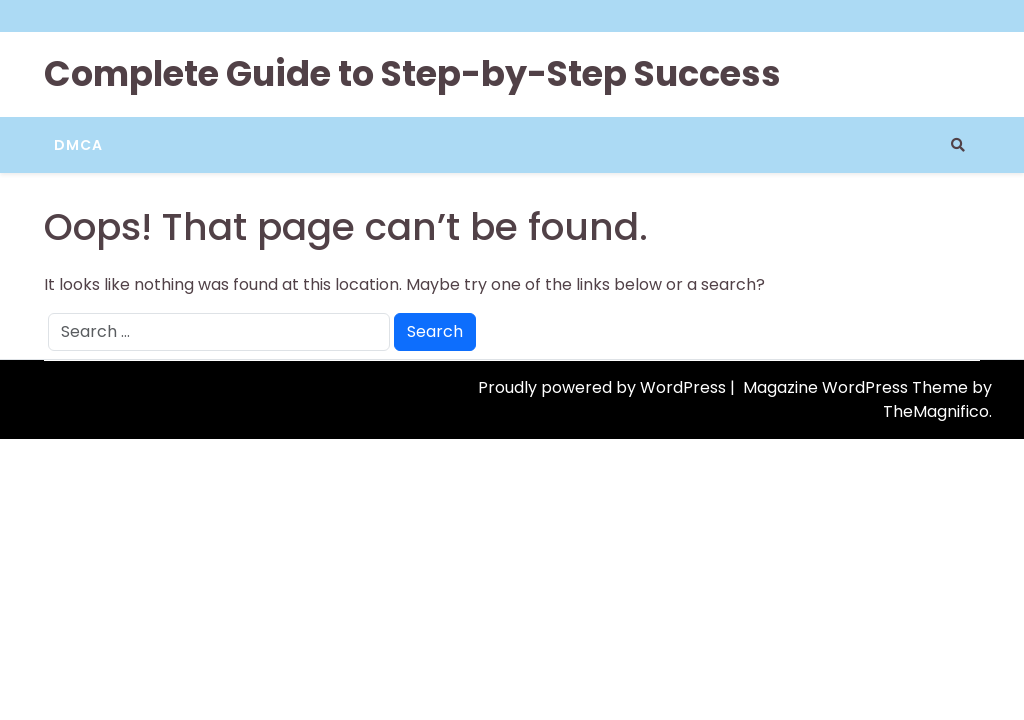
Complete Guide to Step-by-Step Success (412, 73)
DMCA (78, 145)
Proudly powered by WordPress (604, 387)
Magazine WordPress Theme (857, 387)
